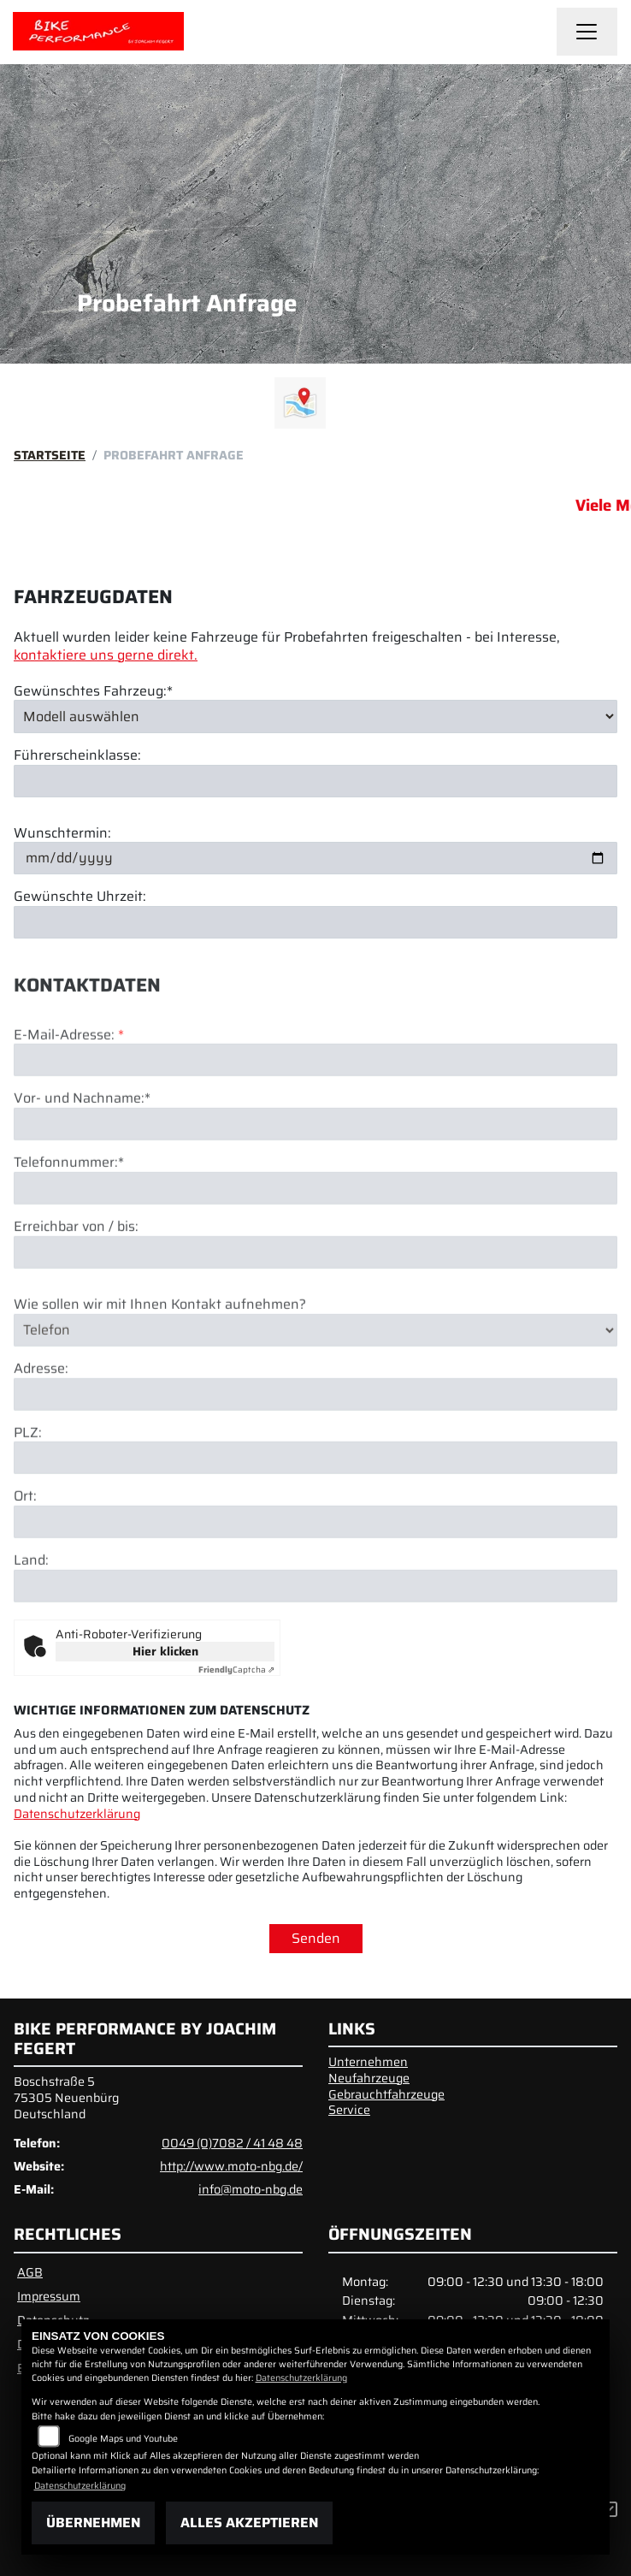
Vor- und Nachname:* (82, 1161)
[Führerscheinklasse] (315, 781)
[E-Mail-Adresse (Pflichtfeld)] (315, 1122)
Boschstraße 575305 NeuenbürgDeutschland (66, 2097)
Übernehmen (93, 2522)
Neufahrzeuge (369, 2078)
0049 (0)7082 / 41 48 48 (232, 2143)
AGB (30, 2272)
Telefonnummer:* (69, 1226)
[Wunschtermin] (315, 858)
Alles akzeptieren (249, 2522)
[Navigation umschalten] (587, 31)
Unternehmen (368, 2061)
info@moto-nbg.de (250, 2189)
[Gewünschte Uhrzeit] (315, 922)
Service (349, 2109)
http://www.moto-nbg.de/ (231, 2166)
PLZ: (28, 1495)
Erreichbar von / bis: (76, 1289)
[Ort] (315, 1584)
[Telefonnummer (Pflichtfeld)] (315, 1250)
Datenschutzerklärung (77, 1813)
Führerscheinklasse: (77, 756)
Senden (316, 1938)
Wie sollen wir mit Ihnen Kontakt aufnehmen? (160, 1367)
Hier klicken (165, 1651)
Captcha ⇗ (236, 1669)
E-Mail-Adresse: (69, 1097)
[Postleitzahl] (315, 1520)
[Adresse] (315, 1456)
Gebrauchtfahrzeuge (386, 2094)
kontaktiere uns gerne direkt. (106, 655)
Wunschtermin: (62, 834)
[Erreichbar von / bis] (315, 1314)
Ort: (25, 1559)
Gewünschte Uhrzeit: (80, 897)
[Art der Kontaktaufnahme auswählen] (315, 1392)
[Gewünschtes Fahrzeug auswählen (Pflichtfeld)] (315, 716)
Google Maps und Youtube (123, 2438)
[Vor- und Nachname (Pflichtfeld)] (315, 1186)
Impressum (48, 2296)
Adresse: (41, 1431)
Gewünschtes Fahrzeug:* (93, 692)
